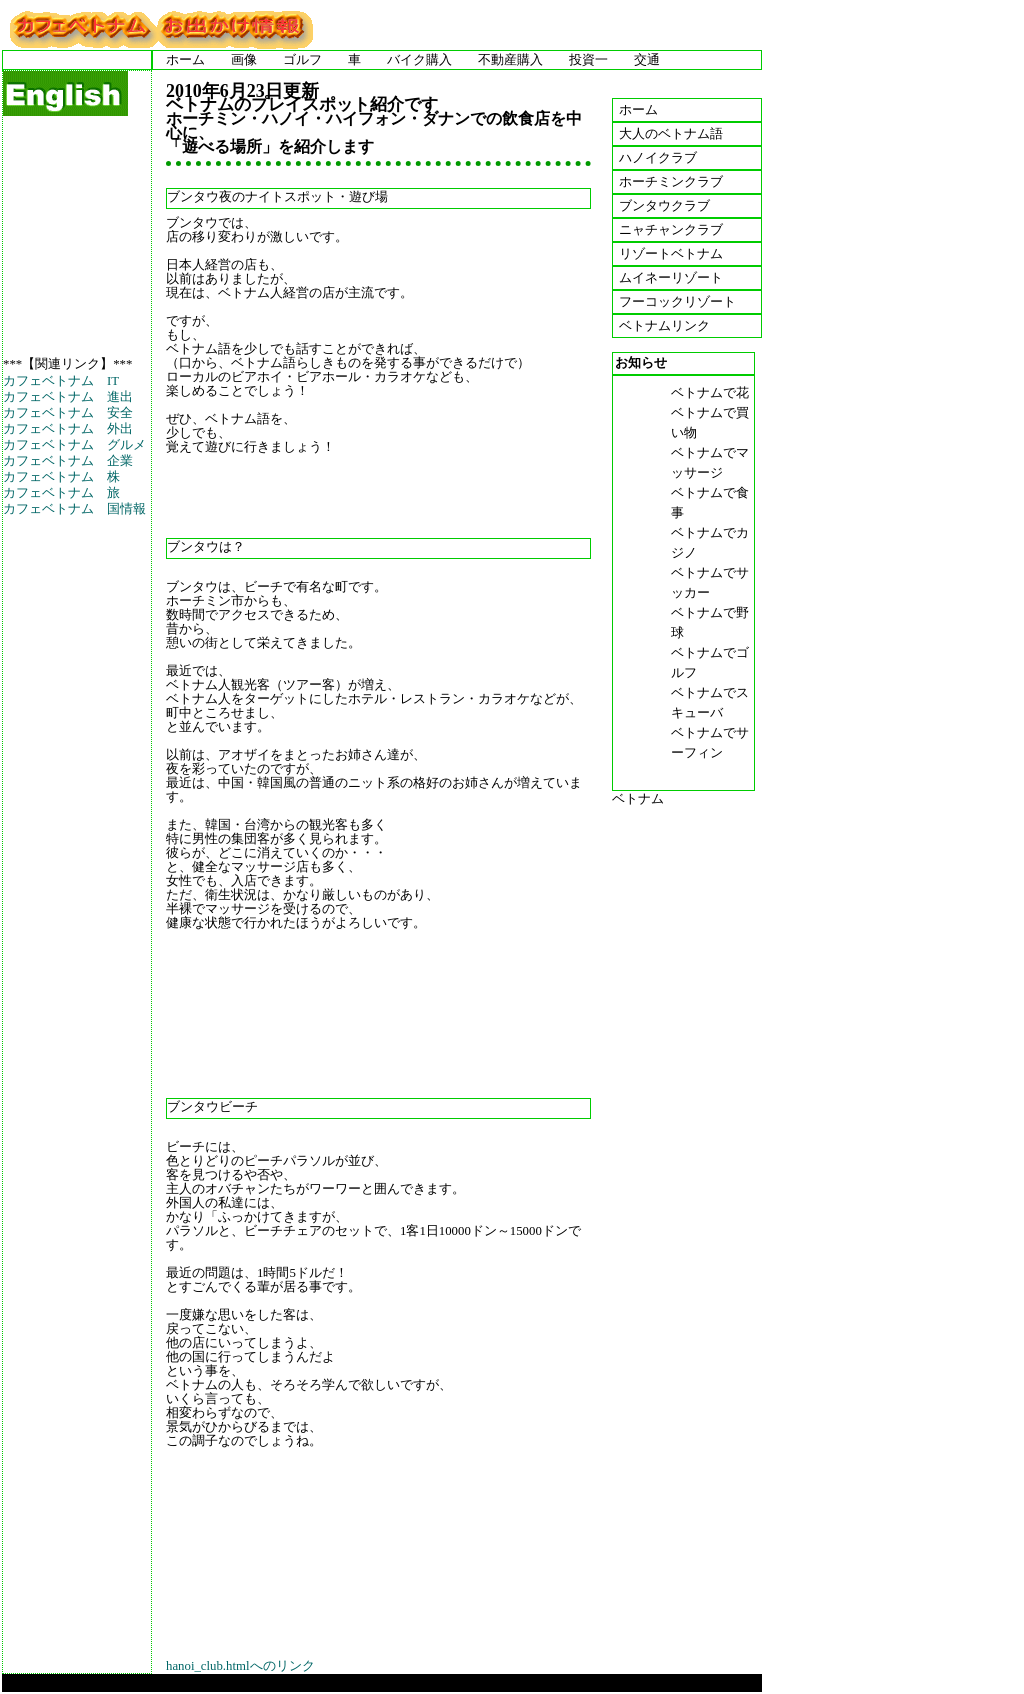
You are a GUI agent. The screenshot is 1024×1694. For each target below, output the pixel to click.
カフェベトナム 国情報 (74, 509)
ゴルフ (302, 60)
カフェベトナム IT (61, 381)
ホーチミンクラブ (671, 182)
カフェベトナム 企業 (68, 461)
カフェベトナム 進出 (68, 397)
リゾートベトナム (671, 254)
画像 (244, 60)
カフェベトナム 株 (61, 477)
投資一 (588, 60)
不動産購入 (510, 60)
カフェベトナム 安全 (68, 413)
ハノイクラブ (658, 158)
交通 (647, 60)
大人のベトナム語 (671, 134)
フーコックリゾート (677, 302)
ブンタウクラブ (664, 206)
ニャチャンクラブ (671, 230)
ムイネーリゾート (671, 278)
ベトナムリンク (664, 326)
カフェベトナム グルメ (74, 445)
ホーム (185, 60)
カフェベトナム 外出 (68, 429)
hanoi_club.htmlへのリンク (240, 1666)
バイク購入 (419, 60)
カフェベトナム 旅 (61, 493)
